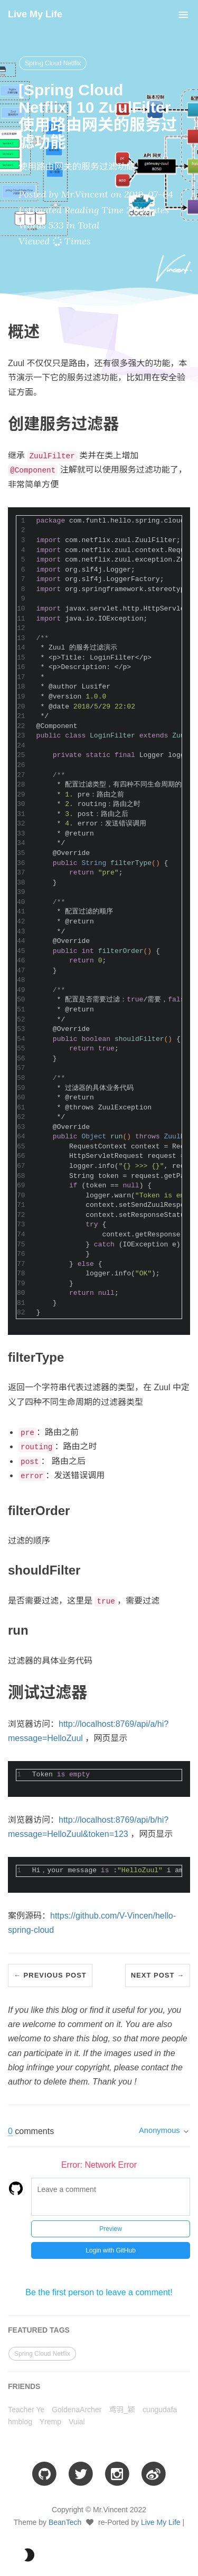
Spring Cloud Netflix (53, 63)
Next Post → (157, 1975)
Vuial (77, 2421)
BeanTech (65, 2522)
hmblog (20, 2421)
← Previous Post (50, 1975)
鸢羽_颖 (122, 2409)
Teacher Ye (26, 2409)
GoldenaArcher (76, 2409)
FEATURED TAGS (39, 2330)
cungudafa (160, 2409)
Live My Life (35, 14)
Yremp (50, 2421)
